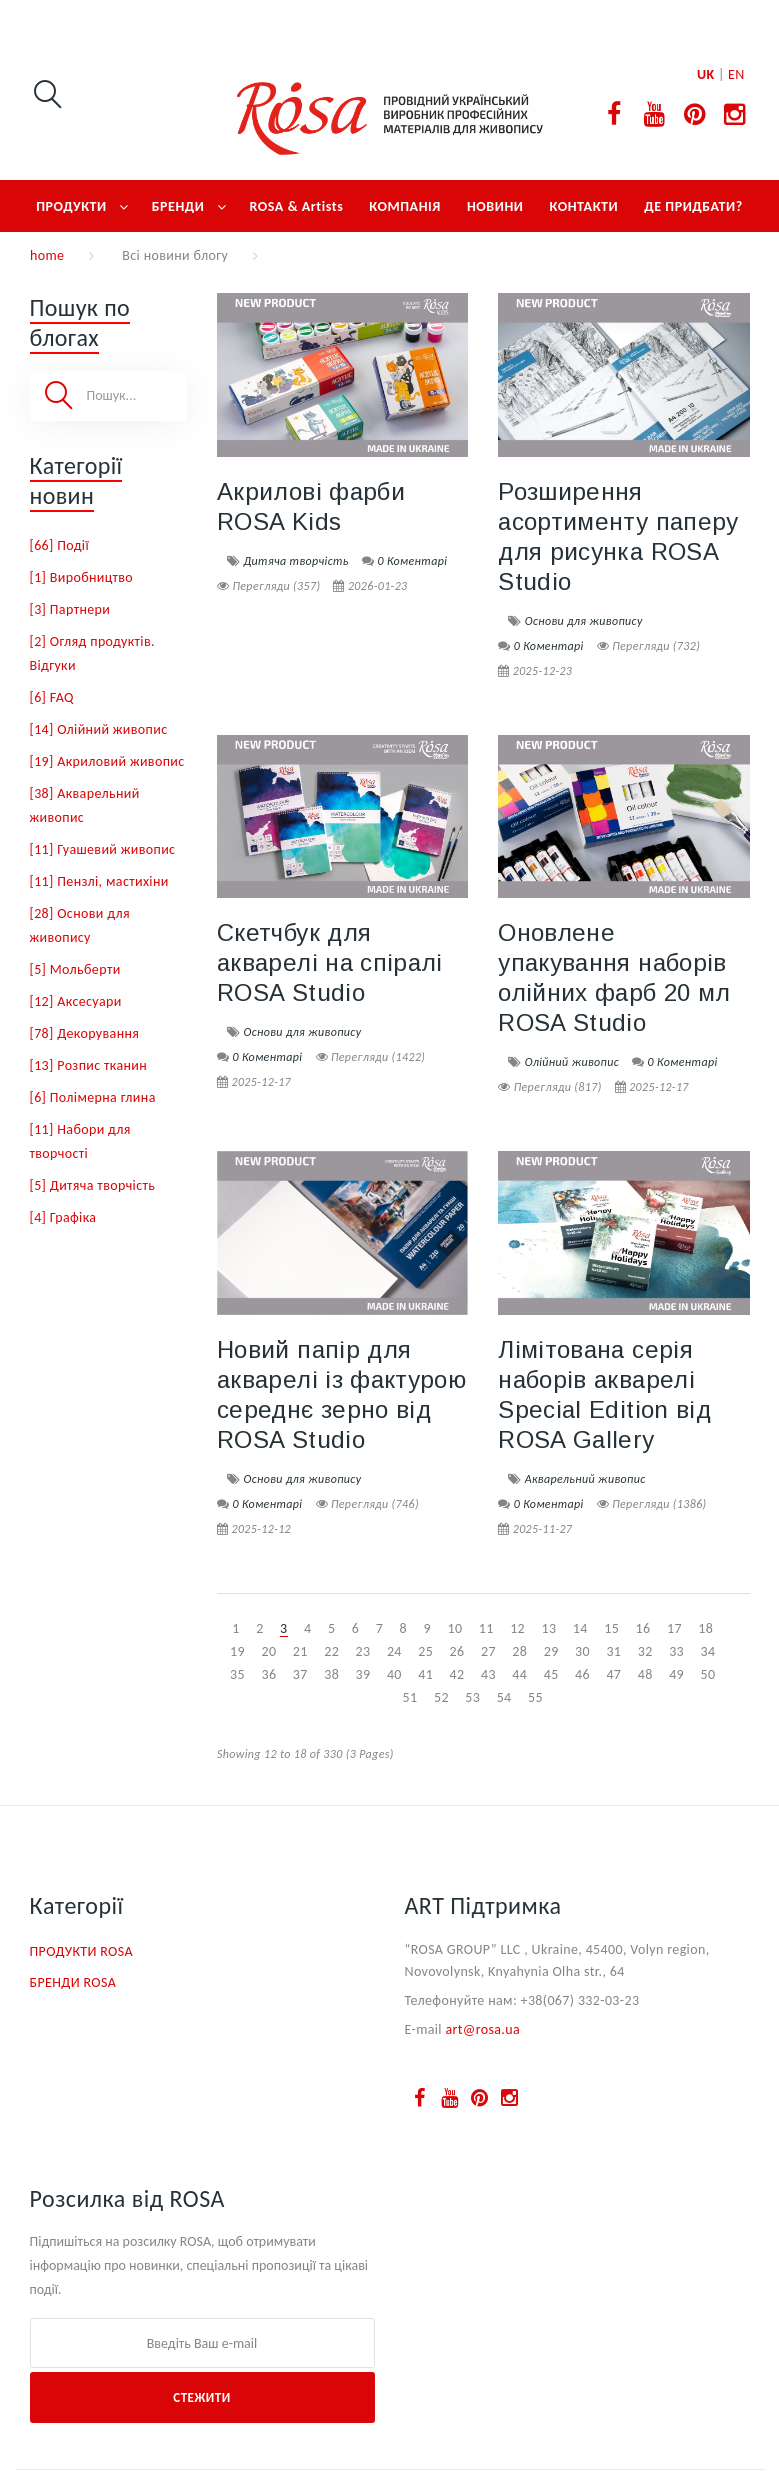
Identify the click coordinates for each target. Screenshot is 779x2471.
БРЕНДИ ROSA (73, 1982)
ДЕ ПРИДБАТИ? (693, 206)
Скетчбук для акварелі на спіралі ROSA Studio (330, 962)
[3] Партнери (70, 609)
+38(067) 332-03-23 (580, 2000)
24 (394, 1651)
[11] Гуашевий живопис (103, 849)
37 (300, 1674)
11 (486, 1628)
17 (674, 1628)
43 (488, 1674)
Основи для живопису (584, 621)
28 (519, 1651)
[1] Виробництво (82, 577)
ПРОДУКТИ (71, 206)
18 (705, 1628)
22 (331, 1651)
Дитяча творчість (295, 561)
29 (551, 1651)
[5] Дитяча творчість (93, 1185)
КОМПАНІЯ (405, 206)
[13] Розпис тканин (89, 1065)
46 (582, 1674)
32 (645, 1651)
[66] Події (59, 545)
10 (454, 1628)
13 (549, 1628)
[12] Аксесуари (76, 1001)
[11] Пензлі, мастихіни (99, 881)
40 (394, 1674)
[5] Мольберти (75, 969)
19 (237, 1651)
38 (331, 1674)
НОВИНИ (495, 206)
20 (268, 1651)
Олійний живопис (572, 1062)
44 (519, 1674)
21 (300, 1651)
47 (613, 1674)
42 (457, 1674)
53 (472, 1697)
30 (582, 1651)
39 (363, 1674)
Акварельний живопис (585, 1479)
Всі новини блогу (175, 255)
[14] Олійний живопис (99, 729)
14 (580, 1628)
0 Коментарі (412, 561)
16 (643, 1628)
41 (425, 1674)
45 (551, 1674)
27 (488, 1651)
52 (441, 1697)
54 (504, 1697)
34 (707, 1651)
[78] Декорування (85, 1033)
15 (611, 1628)
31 (613, 1651)
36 (268, 1674)
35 (237, 1674)
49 (676, 1674)
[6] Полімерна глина (93, 1097)
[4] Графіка (63, 1217)
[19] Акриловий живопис (107, 761)
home (47, 255)
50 (707, 1674)
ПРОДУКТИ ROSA (81, 1951)
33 (676, 1651)
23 (363, 1651)
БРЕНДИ (178, 206)
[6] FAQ (52, 697)
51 (410, 1697)
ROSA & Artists (297, 206)
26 (457, 1651)
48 (645, 1674)
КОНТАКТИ (584, 206)
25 (425, 1651)
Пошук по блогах (80, 322)
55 (535, 1697)
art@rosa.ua (482, 2029)
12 (517, 1628)
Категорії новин (76, 480)
